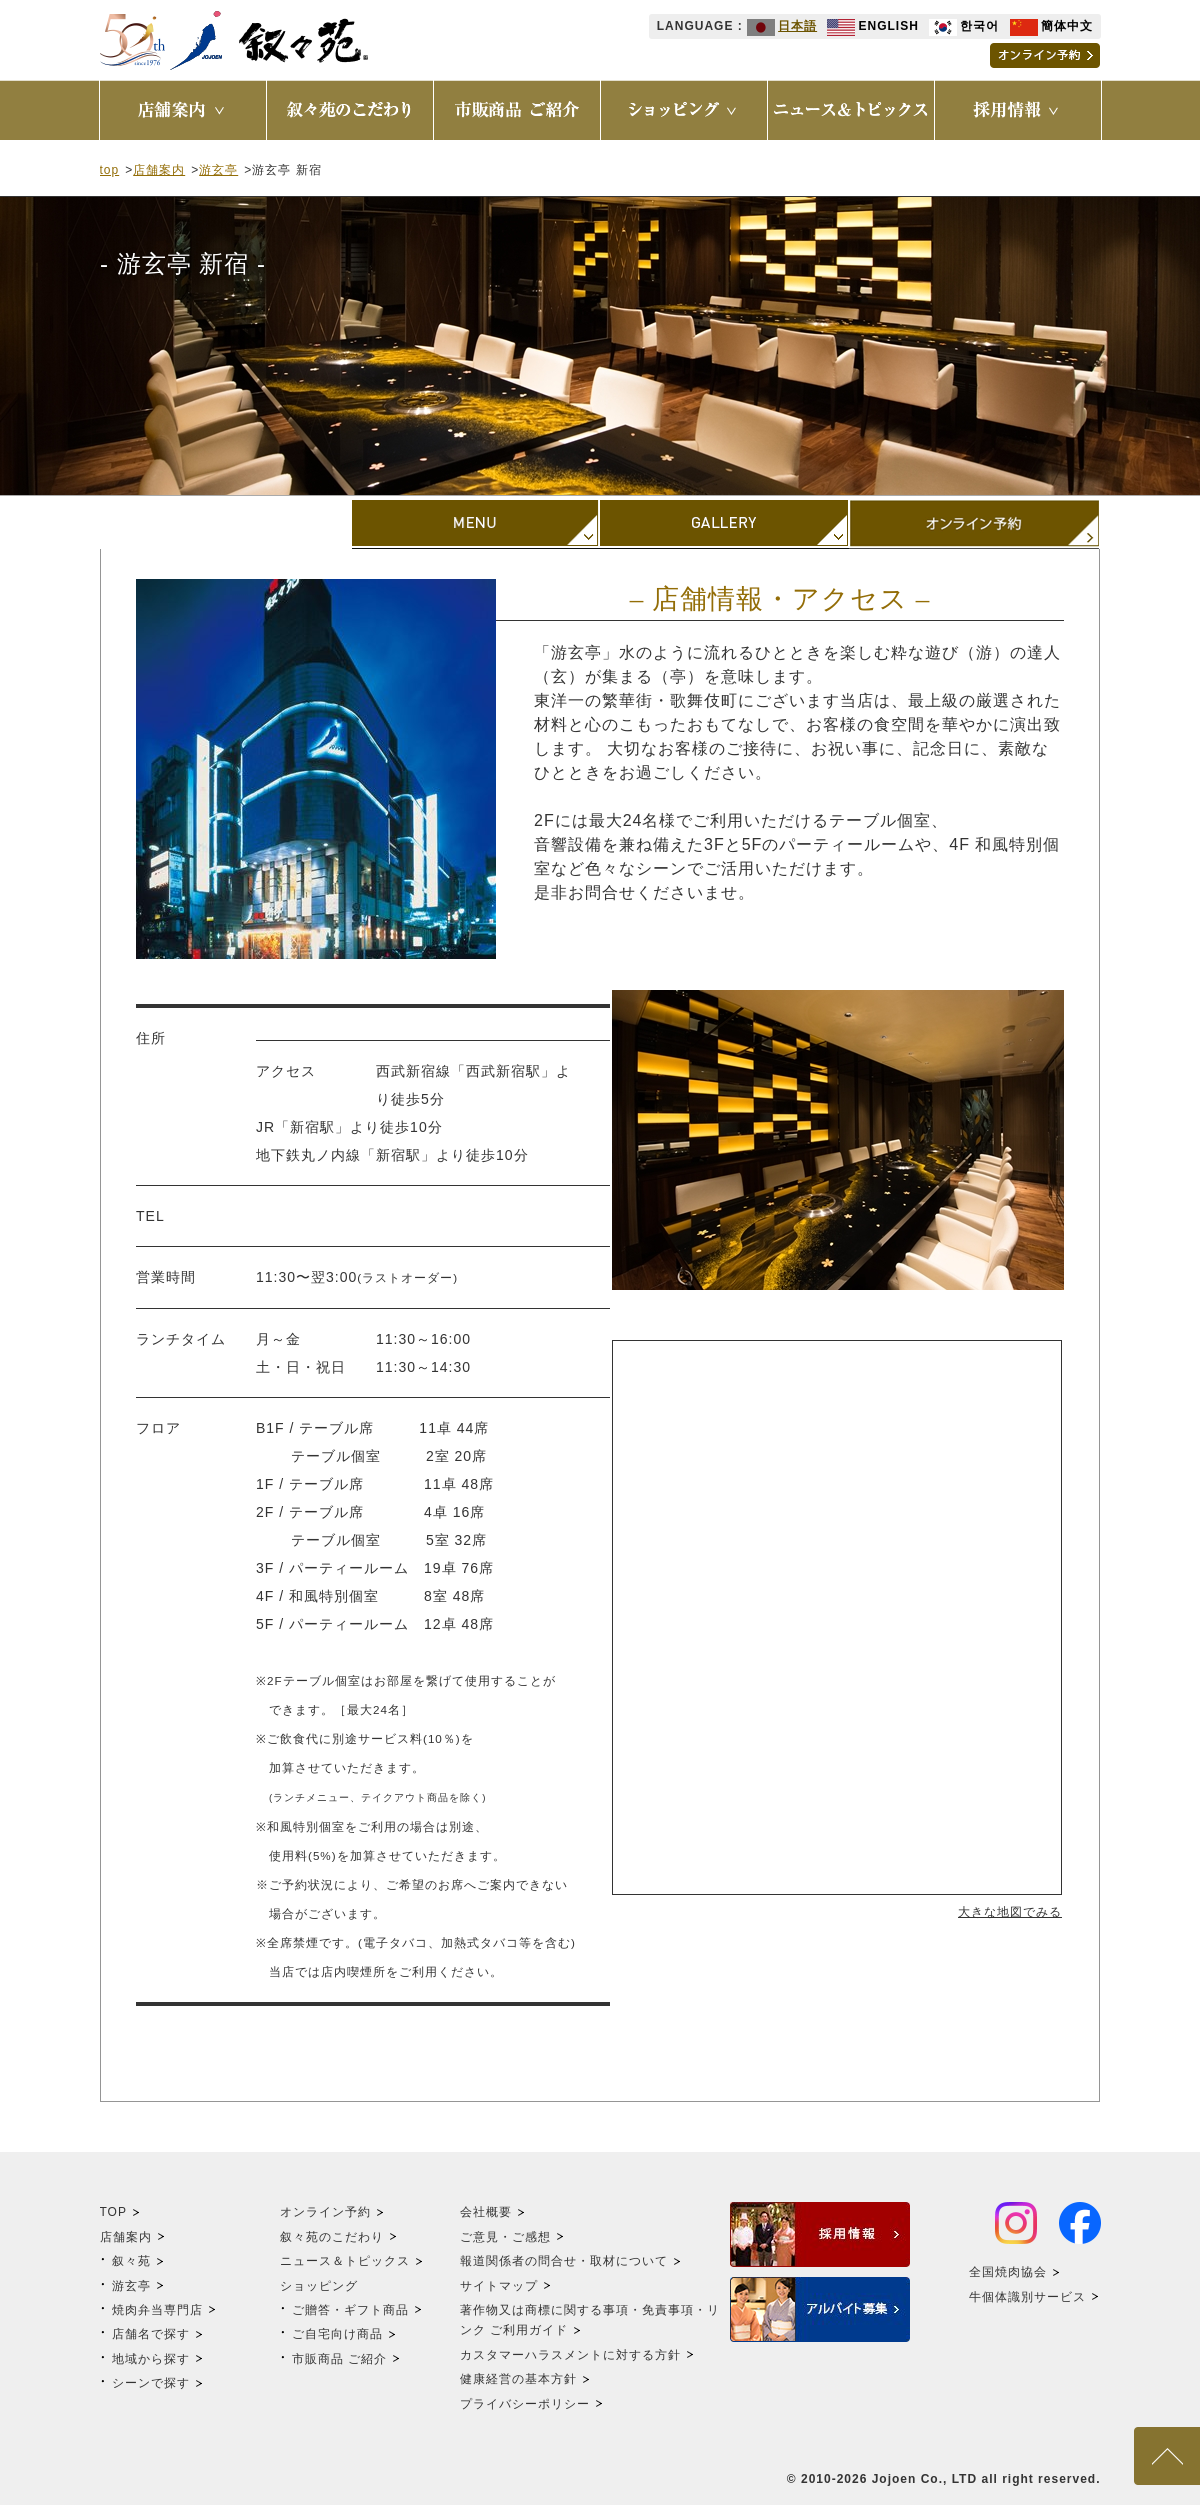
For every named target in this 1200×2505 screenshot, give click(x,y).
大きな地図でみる (1010, 1912)
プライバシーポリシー (525, 2404)
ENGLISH (872, 26)
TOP (113, 2212)
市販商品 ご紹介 (339, 2359)
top (110, 170)
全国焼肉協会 (1008, 2272)
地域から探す (151, 2359)
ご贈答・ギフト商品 (350, 2310)
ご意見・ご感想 (505, 2237)
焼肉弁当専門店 (157, 2310)
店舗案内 (159, 170)
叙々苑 (131, 2261)
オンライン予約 (325, 2212)
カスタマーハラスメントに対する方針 (570, 2355)
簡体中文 (1051, 26)
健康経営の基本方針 (518, 2379)
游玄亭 (218, 170)
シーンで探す (151, 2383)
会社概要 (486, 2212)
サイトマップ (499, 2286)
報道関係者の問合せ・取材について (564, 2261)
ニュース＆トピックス (345, 2261)
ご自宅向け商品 (337, 2334)
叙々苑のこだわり (332, 2237)
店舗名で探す (151, 2334)
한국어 (964, 26)
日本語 (782, 26)
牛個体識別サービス (1027, 2297)
